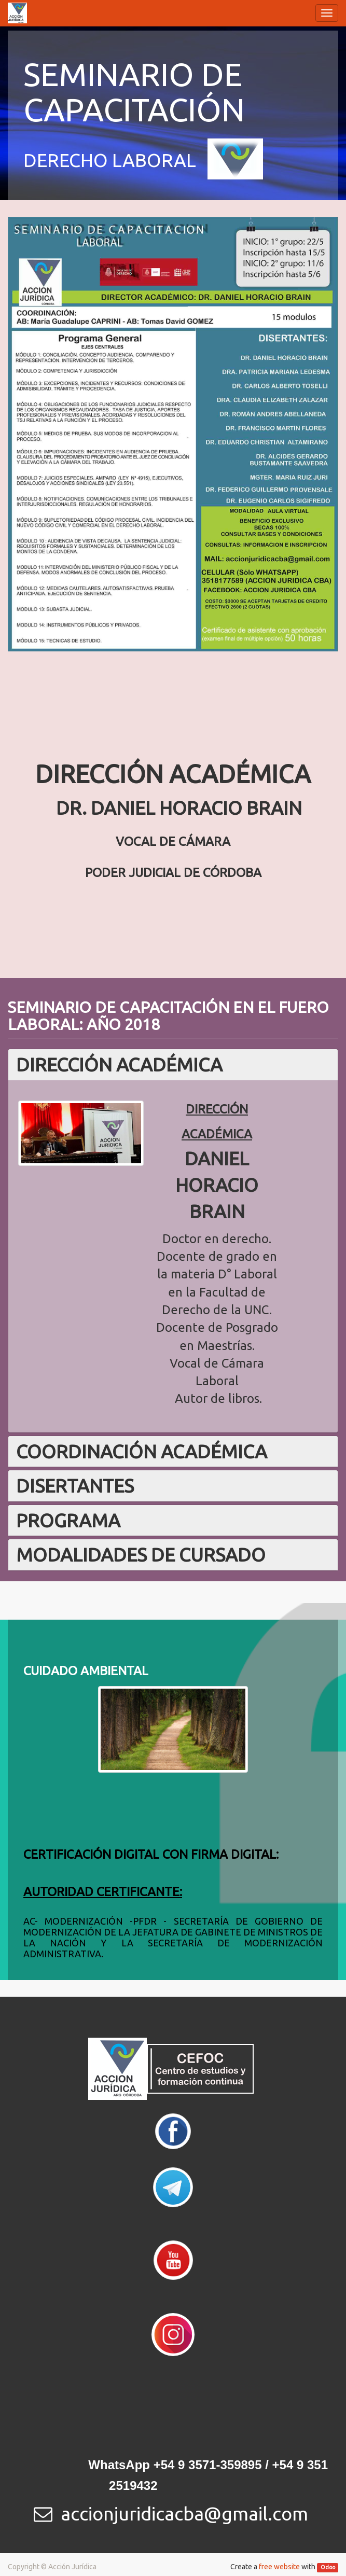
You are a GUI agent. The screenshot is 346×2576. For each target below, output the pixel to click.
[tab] (173, 1064)
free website (279, 2567)
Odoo (328, 2567)
